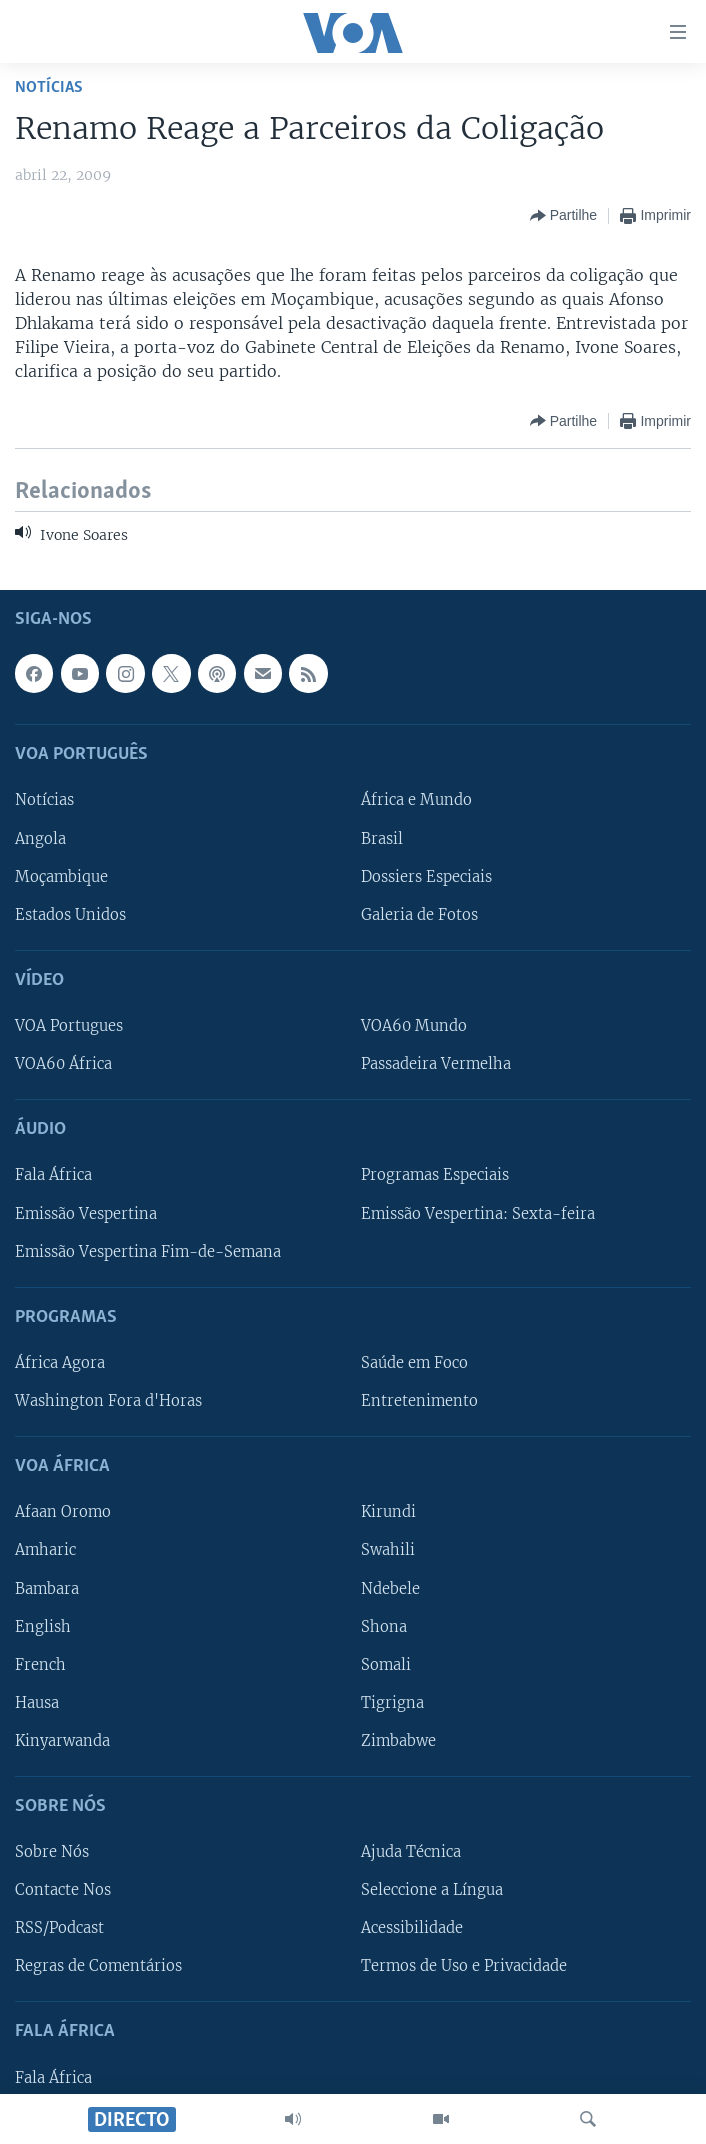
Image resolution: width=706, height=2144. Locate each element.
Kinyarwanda (62, 1740)
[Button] (563, 216)
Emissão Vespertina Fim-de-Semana (148, 1251)
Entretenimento (419, 1401)
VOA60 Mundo (414, 1026)
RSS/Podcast (59, 1928)
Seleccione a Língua (432, 1890)
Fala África (53, 1175)
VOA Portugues (69, 1026)
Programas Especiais (435, 1175)
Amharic (45, 1550)
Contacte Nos (63, 1890)
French (40, 1664)
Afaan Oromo (63, 1512)
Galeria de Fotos (419, 914)
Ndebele (390, 1588)
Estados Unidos (70, 914)
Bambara (47, 1588)
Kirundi (388, 1512)
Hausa (37, 1702)
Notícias (49, 87)
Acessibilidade (412, 1928)
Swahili (388, 1550)
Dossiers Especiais (426, 876)
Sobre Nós (52, 1852)
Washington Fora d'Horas (108, 1401)
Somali (386, 1664)
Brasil (382, 838)
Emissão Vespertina (86, 1213)
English (43, 1626)
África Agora (60, 1362)
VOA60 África (63, 1064)
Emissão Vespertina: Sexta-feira (478, 1213)
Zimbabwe (398, 1740)
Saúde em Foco (414, 1362)
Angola (40, 838)
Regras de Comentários (98, 1966)
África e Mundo (416, 800)
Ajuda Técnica (411, 1852)
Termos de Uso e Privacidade (464, 1966)
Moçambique (61, 876)
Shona (384, 1626)
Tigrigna (392, 1702)
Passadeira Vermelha (436, 1064)
